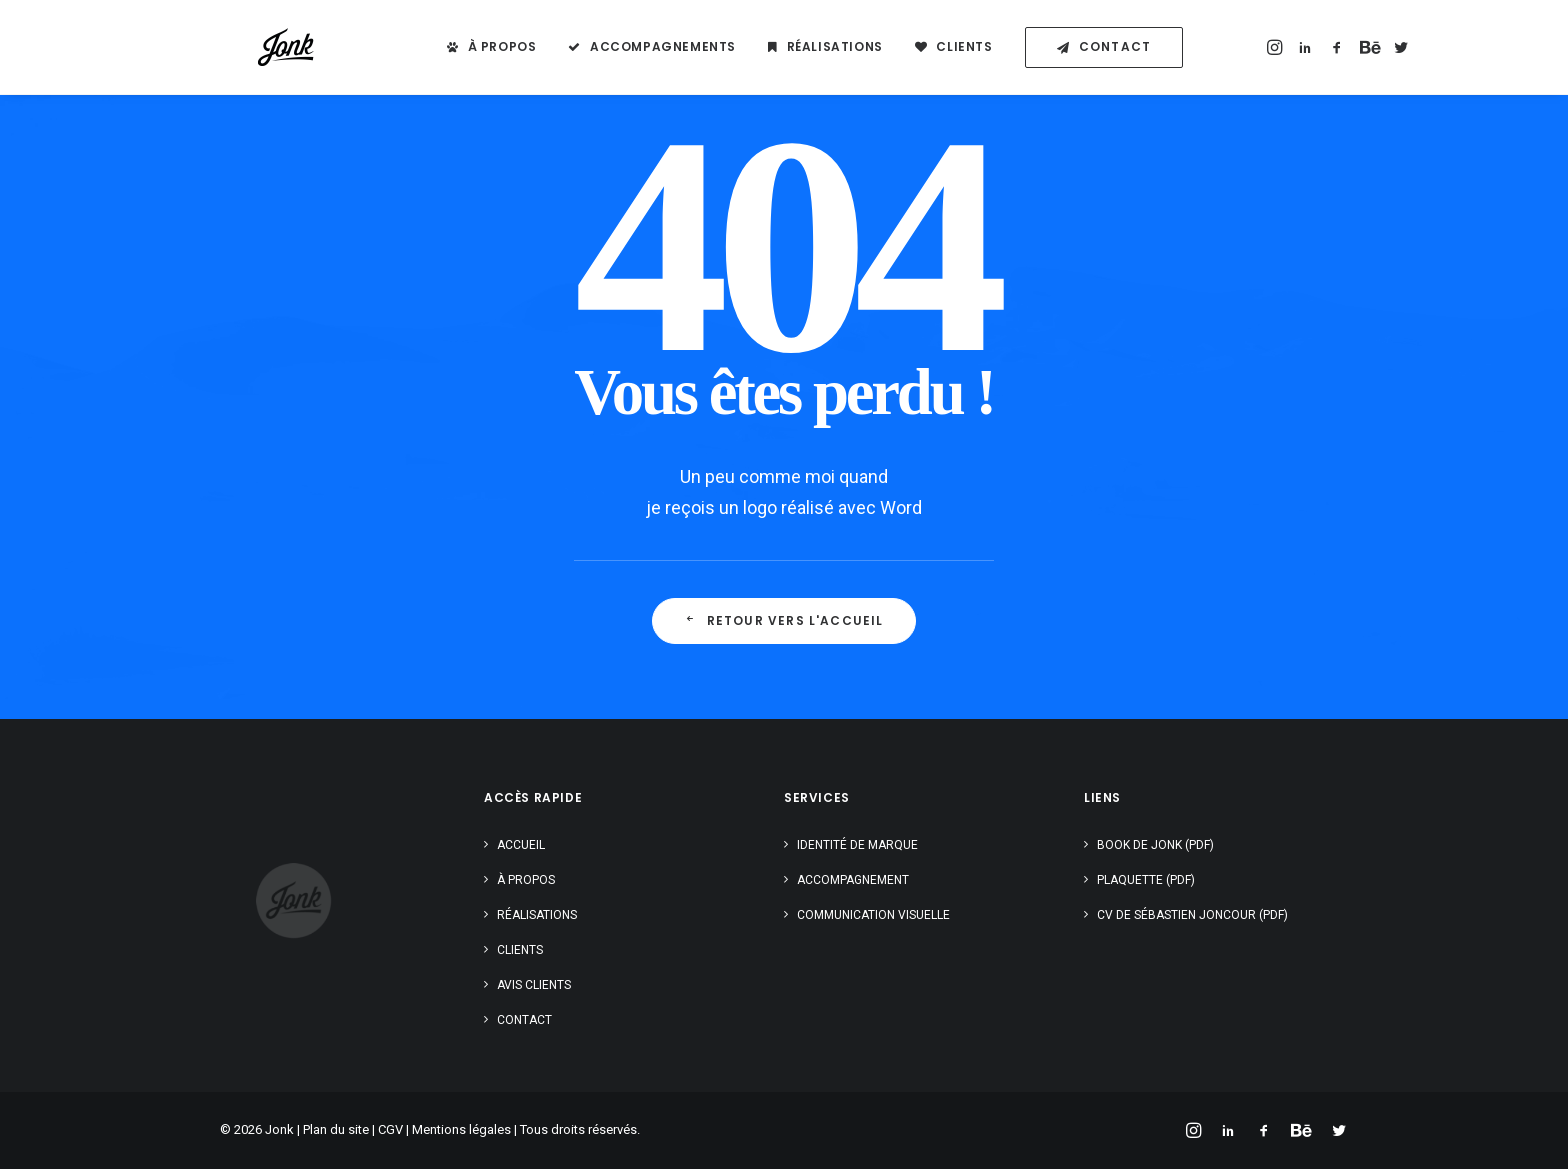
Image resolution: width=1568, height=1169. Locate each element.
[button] (1276, 47)
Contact (524, 1020)
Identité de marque (857, 845)
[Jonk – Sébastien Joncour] (250, 47)
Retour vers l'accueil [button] (783, 620)
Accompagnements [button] (663, 46)
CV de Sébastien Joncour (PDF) (1192, 915)
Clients (964, 46)
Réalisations (835, 46)
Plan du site (336, 1129)
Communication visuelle (873, 915)
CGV (390, 1129)
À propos (502, 46)
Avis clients (534, 985)
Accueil (521, 845)
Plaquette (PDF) (1146, 880)
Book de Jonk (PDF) (1155, 845)
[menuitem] (491, 47)
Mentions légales (461, 1129)
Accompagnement (853, 880)
